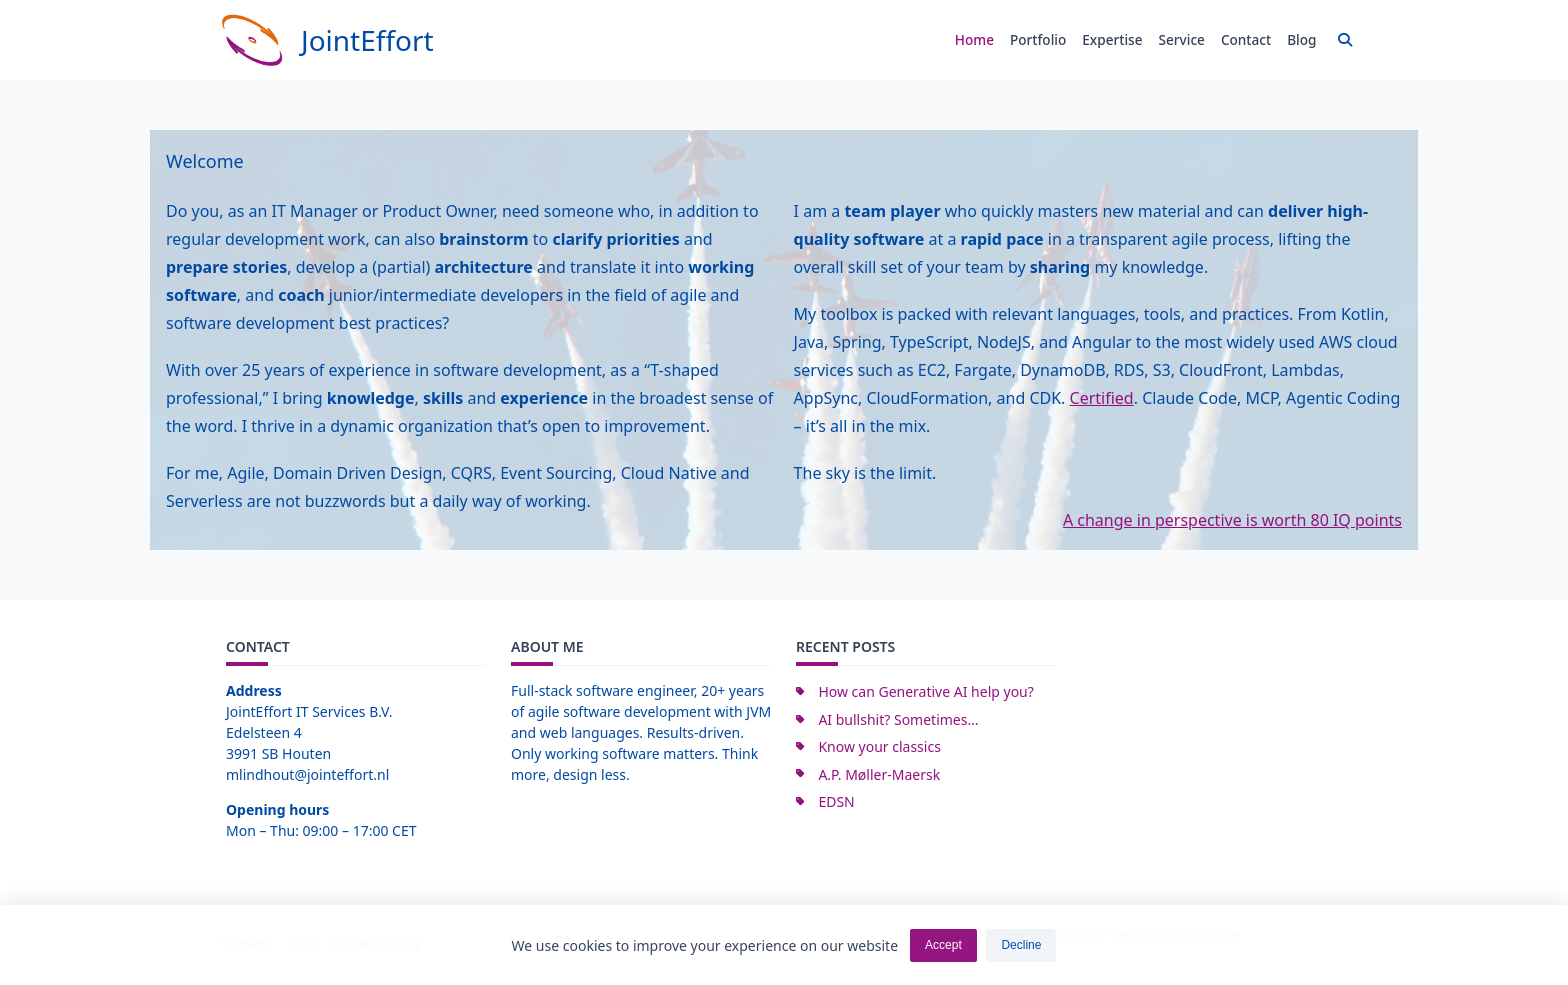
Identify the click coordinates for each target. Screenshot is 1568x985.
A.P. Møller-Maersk (879, 774)
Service (1182, 39)
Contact (1246, 39)
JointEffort (367, 40)
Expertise (1112, 39)
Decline (1021, 947)
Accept (943, 947)
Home (974, 39)
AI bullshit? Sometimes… (898, 719)
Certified (1102, 398)
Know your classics (879, 746)
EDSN (836, 801)
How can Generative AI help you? (925, 691)
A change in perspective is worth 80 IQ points (1232, 520)
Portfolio (1038, 39)
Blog (1301, 39)
